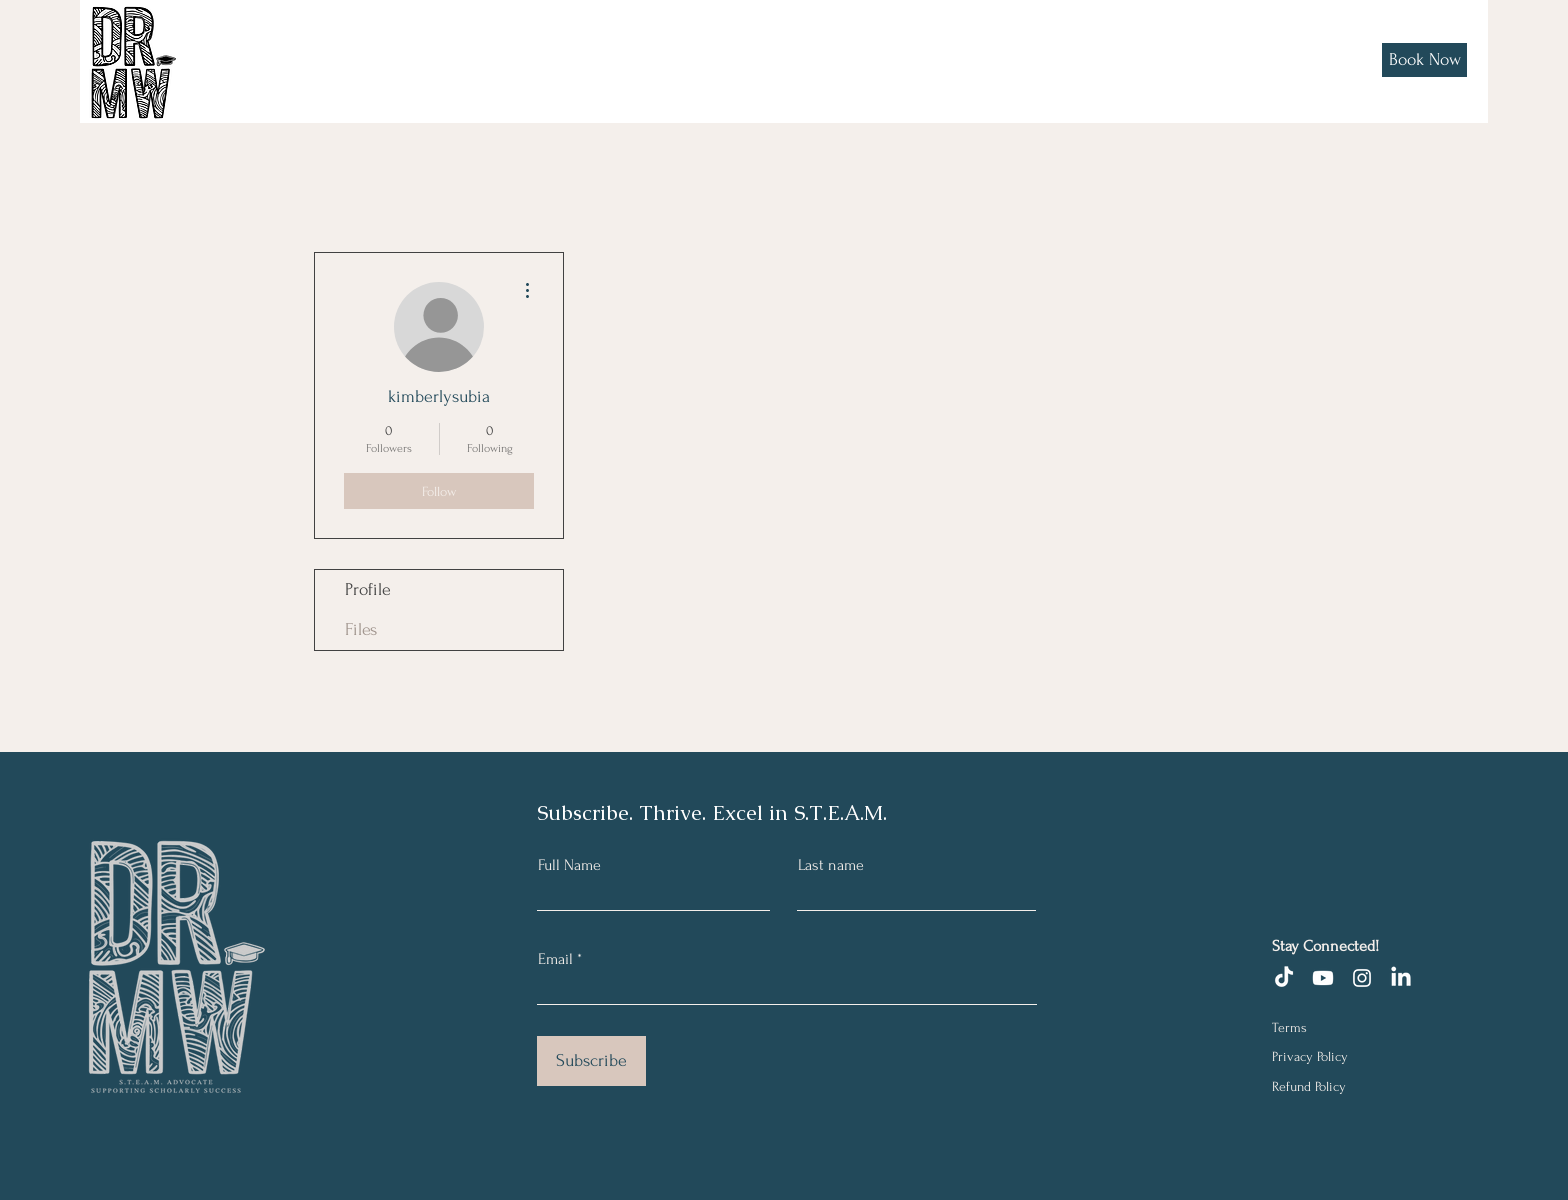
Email (555, 959)
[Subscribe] (591, 1061)
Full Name (569, 865)
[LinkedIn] (1401, 978)
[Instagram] (1362, 978)
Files (361, 629)
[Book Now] (1424, 60)
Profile (368, 589)
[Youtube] (1323, 978)
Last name (831, 865)
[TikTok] (1284, 978)
